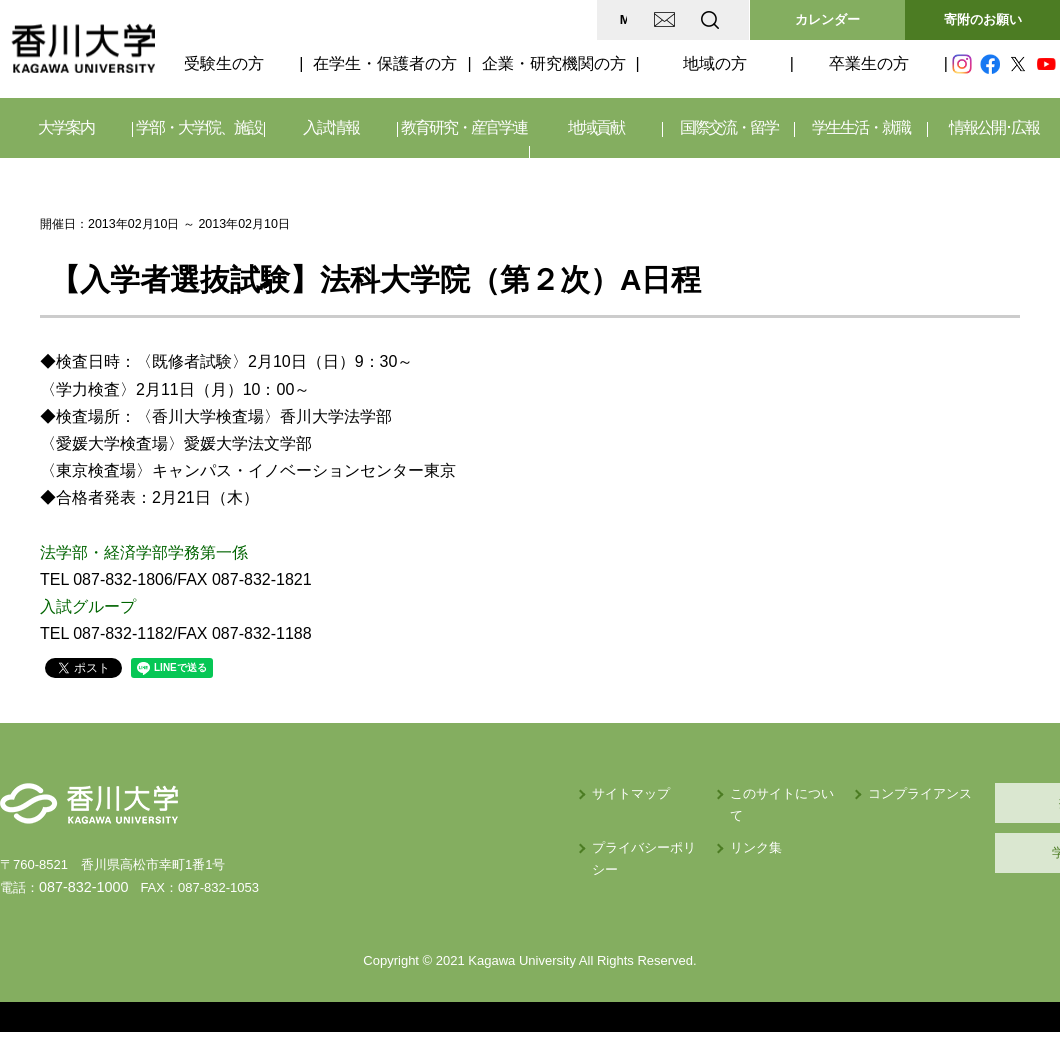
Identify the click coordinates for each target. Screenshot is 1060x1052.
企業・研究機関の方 (554, 63)
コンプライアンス (771, 793)
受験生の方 (224, 63)
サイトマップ (437, 793)
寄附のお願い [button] (983, 19)
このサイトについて (617, 793)
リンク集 (585, 825)
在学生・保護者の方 (385, 63)
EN (631, 19)
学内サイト (965, 852)
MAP (473, 19)
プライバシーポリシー (463, 825)
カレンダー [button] (827, 19)
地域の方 (715, 63)
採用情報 (965, 802)
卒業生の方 (869, 63)
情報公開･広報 (994, 127)
